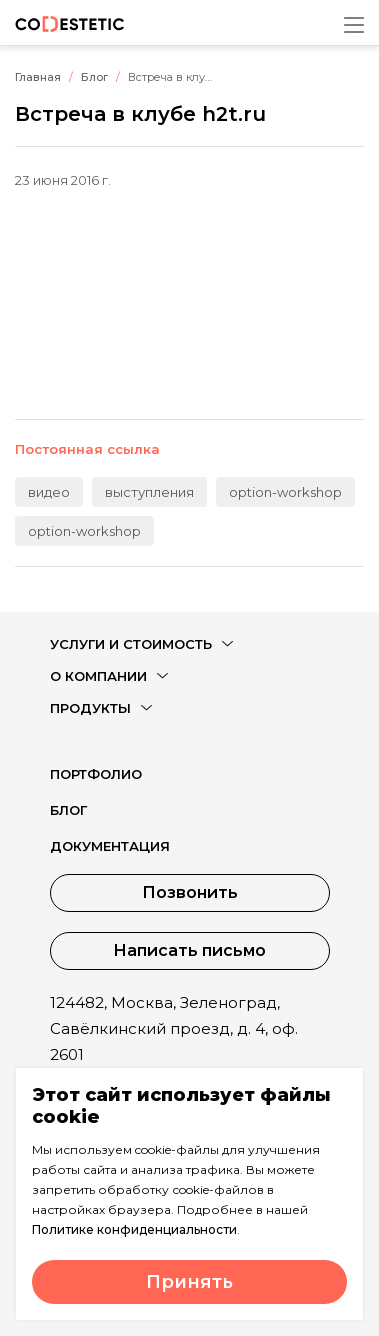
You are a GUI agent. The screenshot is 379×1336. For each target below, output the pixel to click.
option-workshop (285, 492)
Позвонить (190, 892)
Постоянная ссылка (87, 449)
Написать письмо (189, 950)
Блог (94, 77)
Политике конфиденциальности (134, 1229)
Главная (38, 77)
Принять (189, 1282)
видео (49, 492)
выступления (149, 492)
